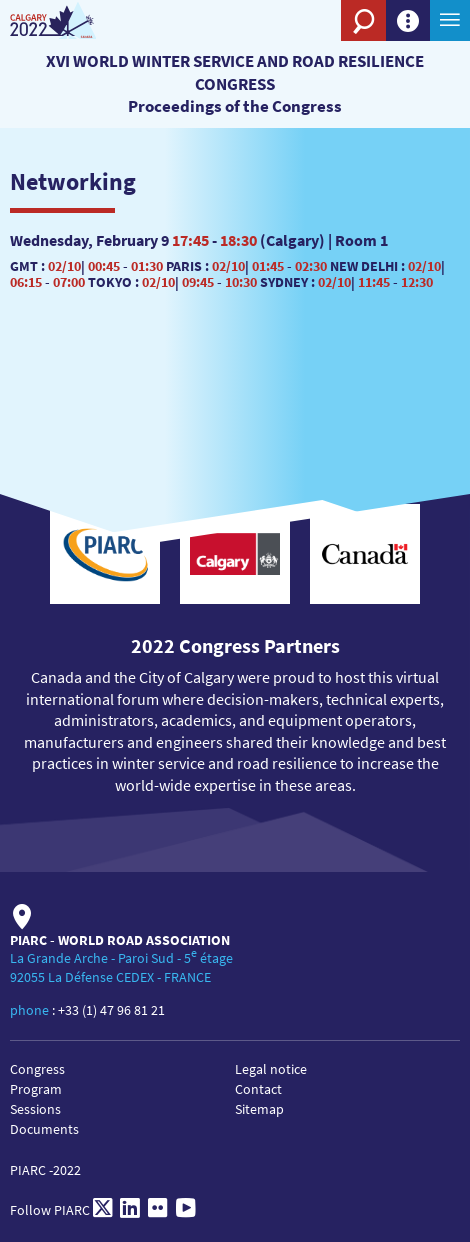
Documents (44, 1129)
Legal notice (271, 1069)
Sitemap (259, 1109)
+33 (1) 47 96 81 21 (111, 1010)
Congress (37, 1069)
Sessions (35, 1109)
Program (36, 1089)
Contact (258, 1089)
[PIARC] (300, 55)
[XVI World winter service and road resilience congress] (72, 20)
